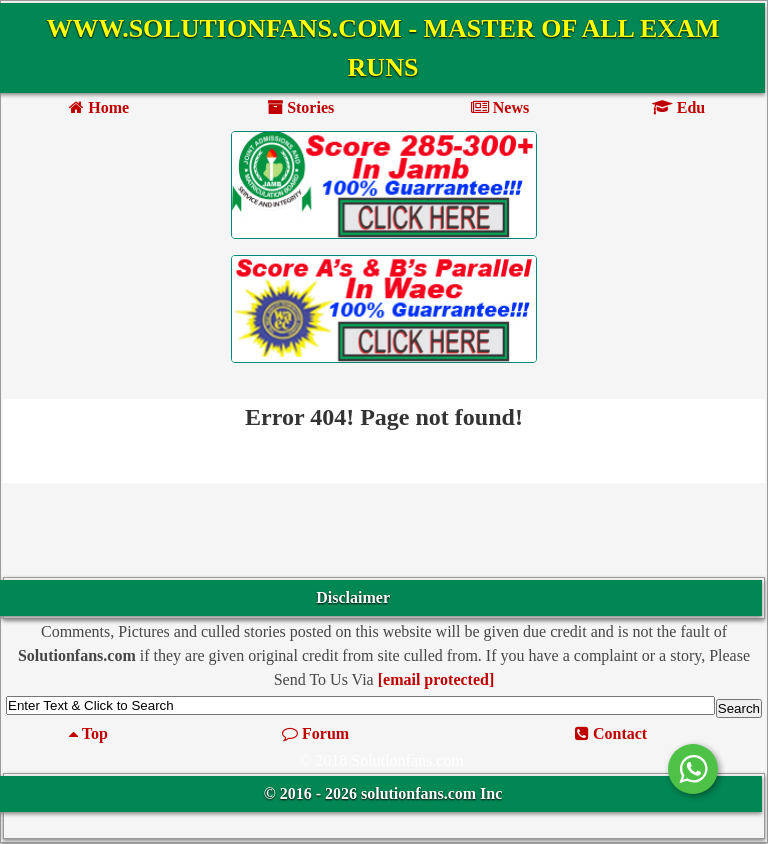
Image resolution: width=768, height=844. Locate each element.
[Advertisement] (384, 532)
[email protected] (436, 679)
